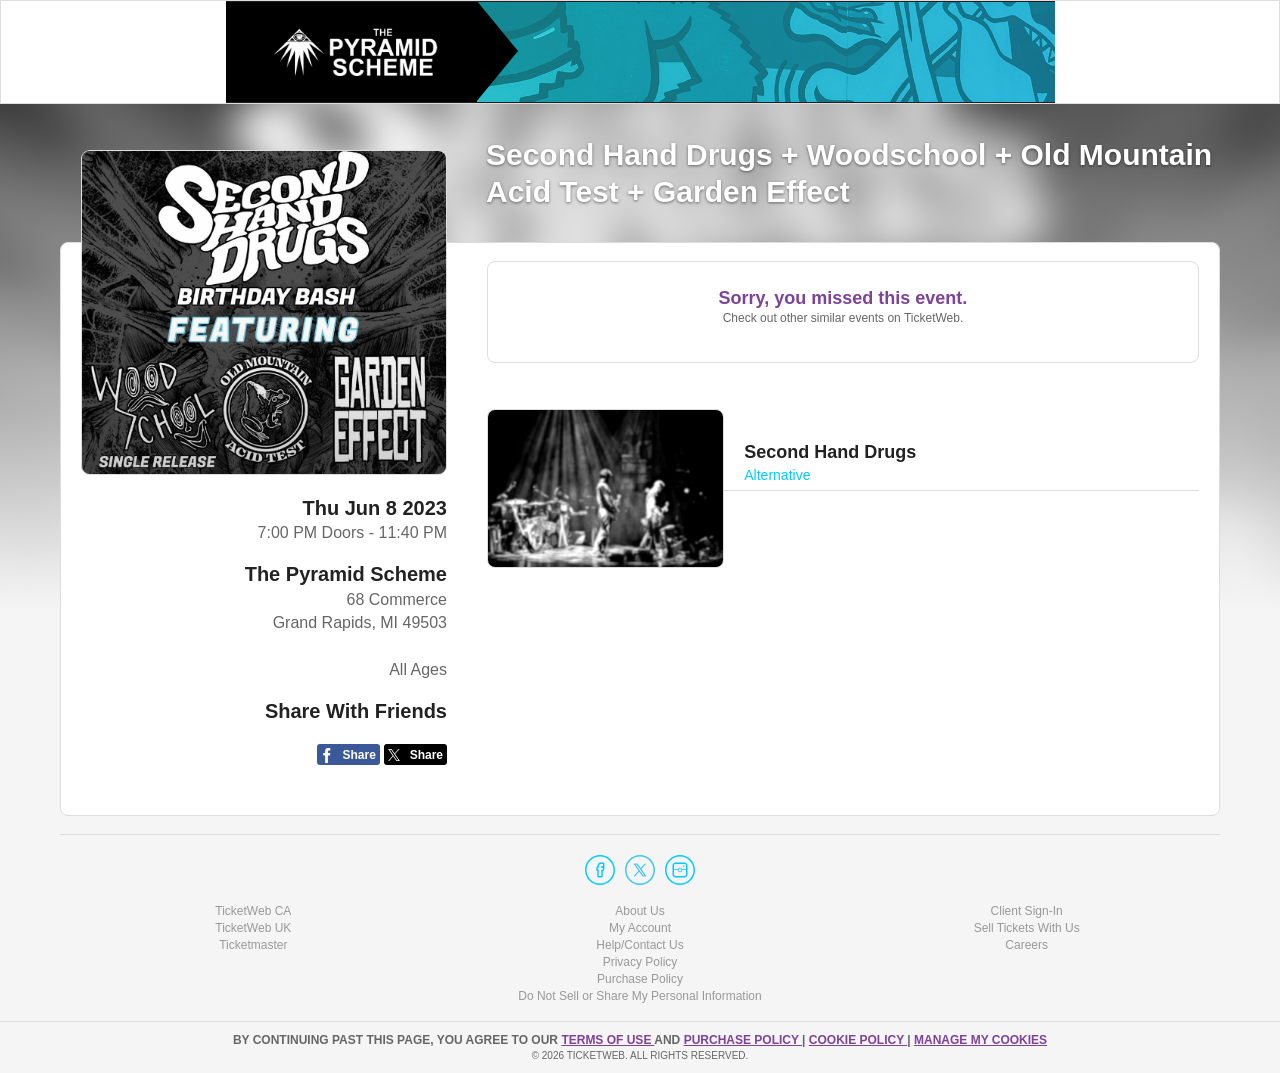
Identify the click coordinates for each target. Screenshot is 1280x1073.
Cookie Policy (858, 1040)
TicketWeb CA (253, 911)
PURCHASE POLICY (743, 1040)
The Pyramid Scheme (346, 574)
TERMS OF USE (607, 1040)
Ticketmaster (253, 945)
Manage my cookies (980, 1040)
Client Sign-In (1027, 911)
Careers (1026, 945)
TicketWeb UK (253, 928)
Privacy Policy (640, 962)
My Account (640, 928)
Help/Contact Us (639, 945)
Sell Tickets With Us (1027, 928)
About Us (639, 911)
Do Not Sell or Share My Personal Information (639, 996)
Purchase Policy (640, 979)
